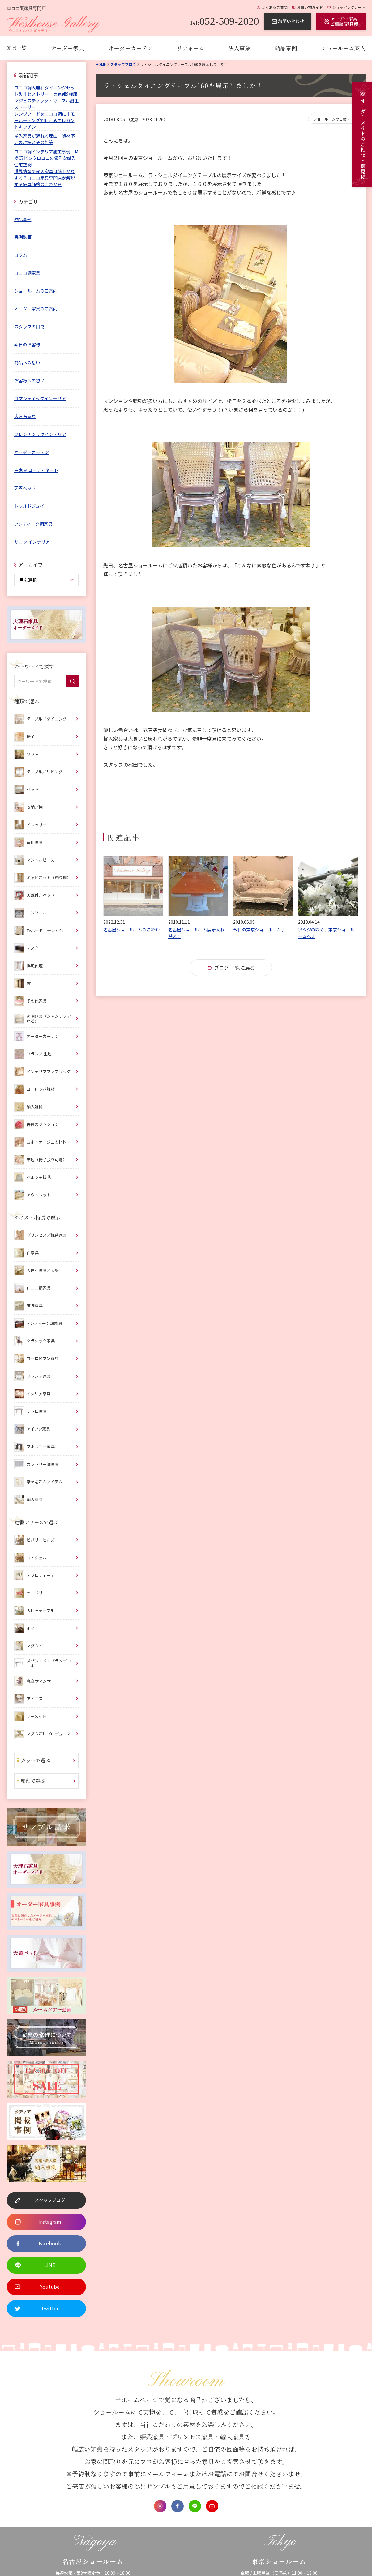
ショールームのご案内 (331, 119)
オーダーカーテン (130, 48)
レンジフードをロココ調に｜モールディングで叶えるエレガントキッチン (44, 120)
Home (101, 64)
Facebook (177, 2506)
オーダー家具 (67, 48)
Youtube (212, 2506)
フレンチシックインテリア (40, 434)
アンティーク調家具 (33, 524)
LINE (195, 2506)
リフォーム (190, 48)
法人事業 (239, 48)
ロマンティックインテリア (40, 398)
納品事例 (286, 48)
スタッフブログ (123, 64)
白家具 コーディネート (36, 470)
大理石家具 (25, 416)
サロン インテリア (32, 542)
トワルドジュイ (29, 506)
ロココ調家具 (27, 273)
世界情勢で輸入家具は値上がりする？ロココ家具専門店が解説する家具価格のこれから (44, 177)
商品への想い (27, 362)
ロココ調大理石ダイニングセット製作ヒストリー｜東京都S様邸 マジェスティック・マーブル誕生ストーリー (46, 97)
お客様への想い (29, 380)
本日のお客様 (27, 344)
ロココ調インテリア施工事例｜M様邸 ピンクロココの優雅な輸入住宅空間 (46, 158)
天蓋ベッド (25, 488)
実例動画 (23, 237)
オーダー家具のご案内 (36, 309)
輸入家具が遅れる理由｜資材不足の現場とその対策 (44, 139)
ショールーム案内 (343, 48)
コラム (20, 255)
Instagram (160, 2506)
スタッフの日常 (29, 326)
